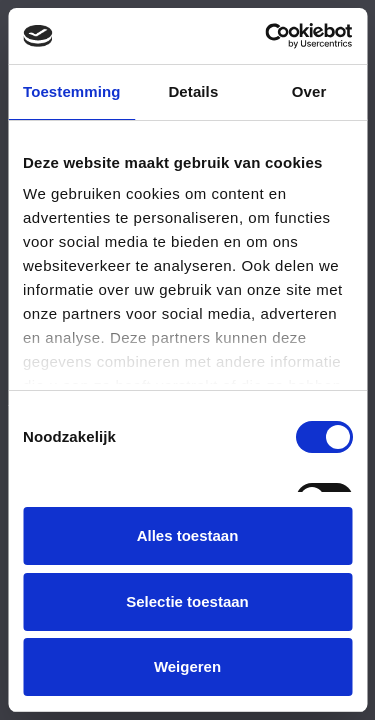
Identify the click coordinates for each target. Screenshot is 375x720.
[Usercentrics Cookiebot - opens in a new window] (267, 36)
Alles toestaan (188, 535)
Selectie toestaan (187, 601)
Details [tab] (193, 91)
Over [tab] (309, 91)
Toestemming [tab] (72, 91)
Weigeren (187, 666)
